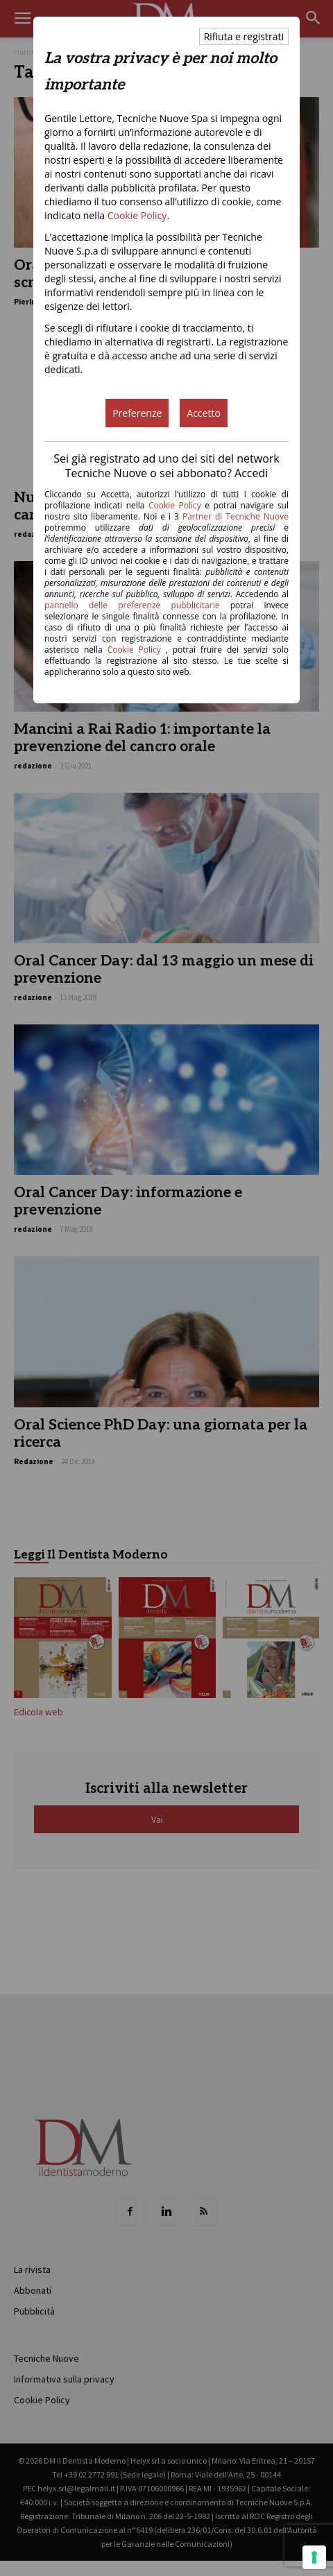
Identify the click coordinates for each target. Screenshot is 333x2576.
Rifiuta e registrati (244, 36)
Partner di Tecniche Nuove (235, 516)
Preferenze (137, 413)
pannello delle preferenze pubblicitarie (131, 605)
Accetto (204, 413)
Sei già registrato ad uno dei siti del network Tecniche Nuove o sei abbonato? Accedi (166, 466)
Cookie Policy (137, 215)
